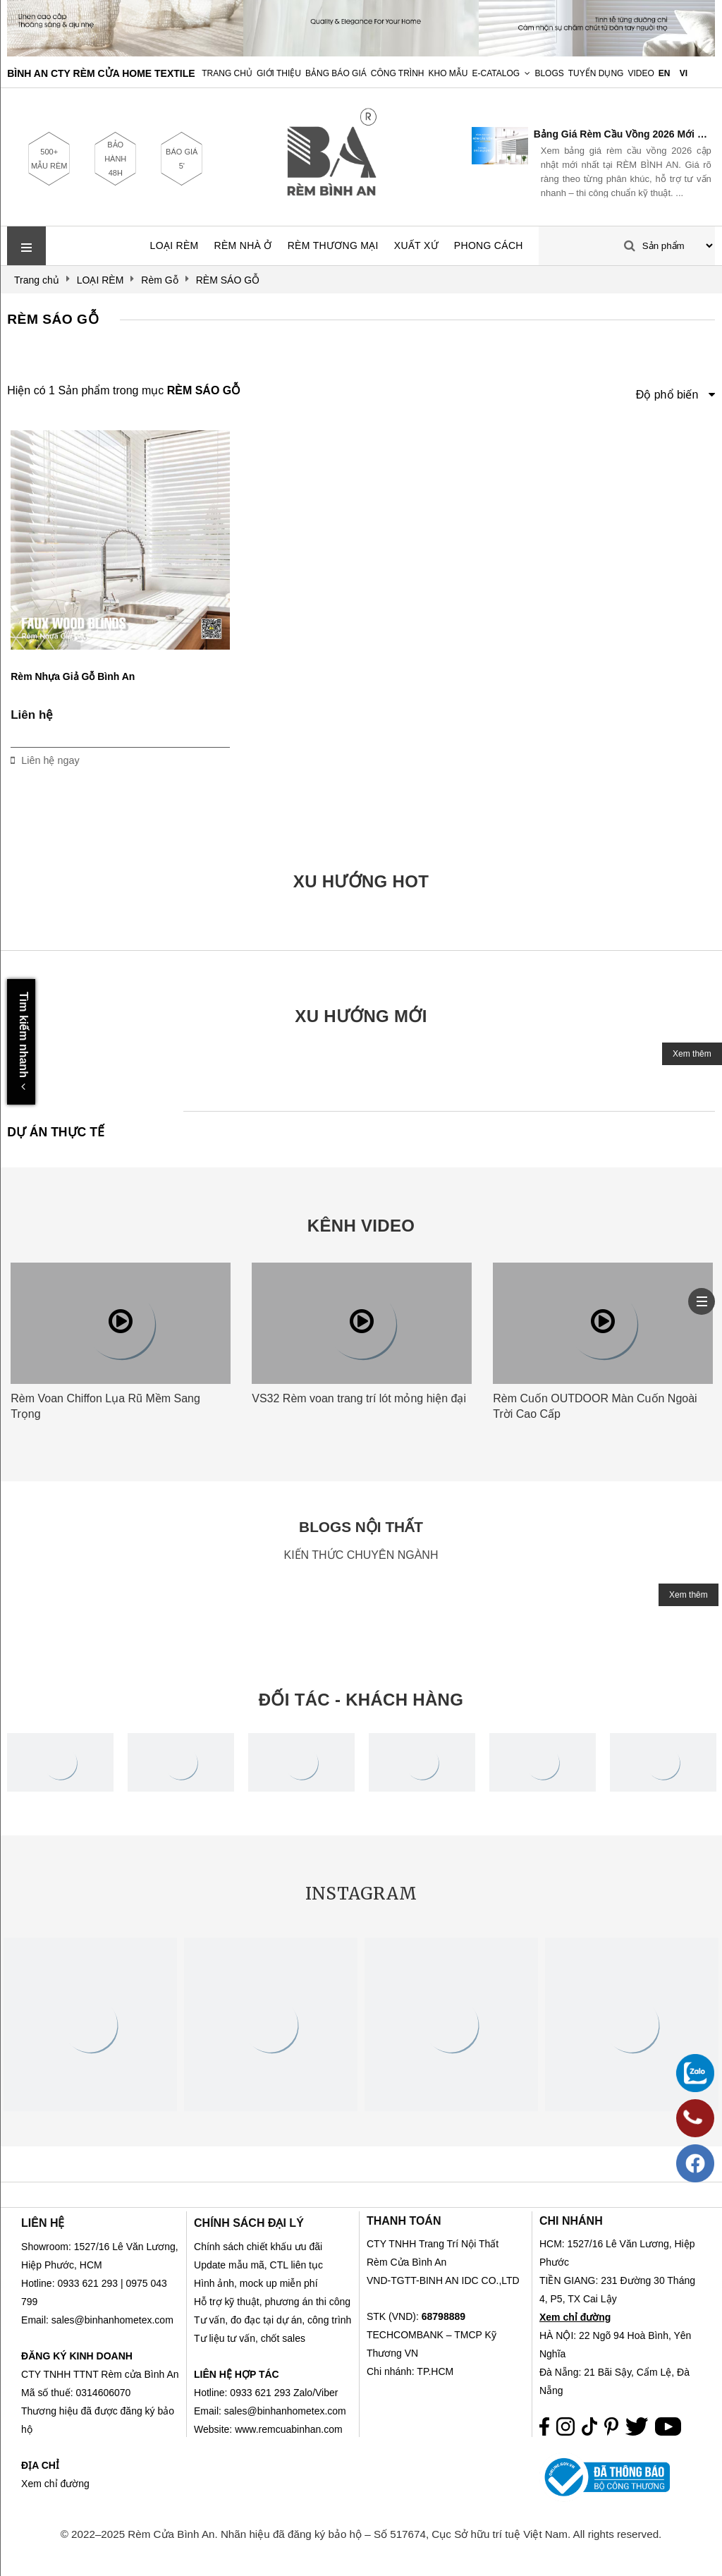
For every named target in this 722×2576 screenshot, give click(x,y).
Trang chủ (227, 73)
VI (683, 73)
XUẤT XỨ (416, 245)
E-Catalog (496, 73)
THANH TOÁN (404, 2221)
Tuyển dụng (596, 73)
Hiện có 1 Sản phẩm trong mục (123, 390)
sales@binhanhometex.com (285, 2411)
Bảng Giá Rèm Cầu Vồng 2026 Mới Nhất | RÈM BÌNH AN (622, 134)
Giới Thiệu (279, 73)
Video (641, 73)
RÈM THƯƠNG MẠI (333, 245)
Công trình (397, 73)
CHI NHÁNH (571, 2221)
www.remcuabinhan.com (289, 2429)
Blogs (548, 73)
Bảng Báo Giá (336, 73)
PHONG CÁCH (488, 245)
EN (665, 73)
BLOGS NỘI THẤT (361, 1527)
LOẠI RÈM (174, 245)
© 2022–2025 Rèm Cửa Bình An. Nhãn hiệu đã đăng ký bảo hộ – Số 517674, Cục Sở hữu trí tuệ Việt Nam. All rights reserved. (361, 2534)
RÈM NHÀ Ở (243, 245)
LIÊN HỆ (42, 2223)
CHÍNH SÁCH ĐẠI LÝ (249, 2223)
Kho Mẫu (448, 73)
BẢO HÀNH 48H (115, 159)
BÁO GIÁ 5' (181, 158)
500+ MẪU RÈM (49, 158)
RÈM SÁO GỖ (53, 319)
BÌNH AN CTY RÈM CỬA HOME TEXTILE (101, 73)
